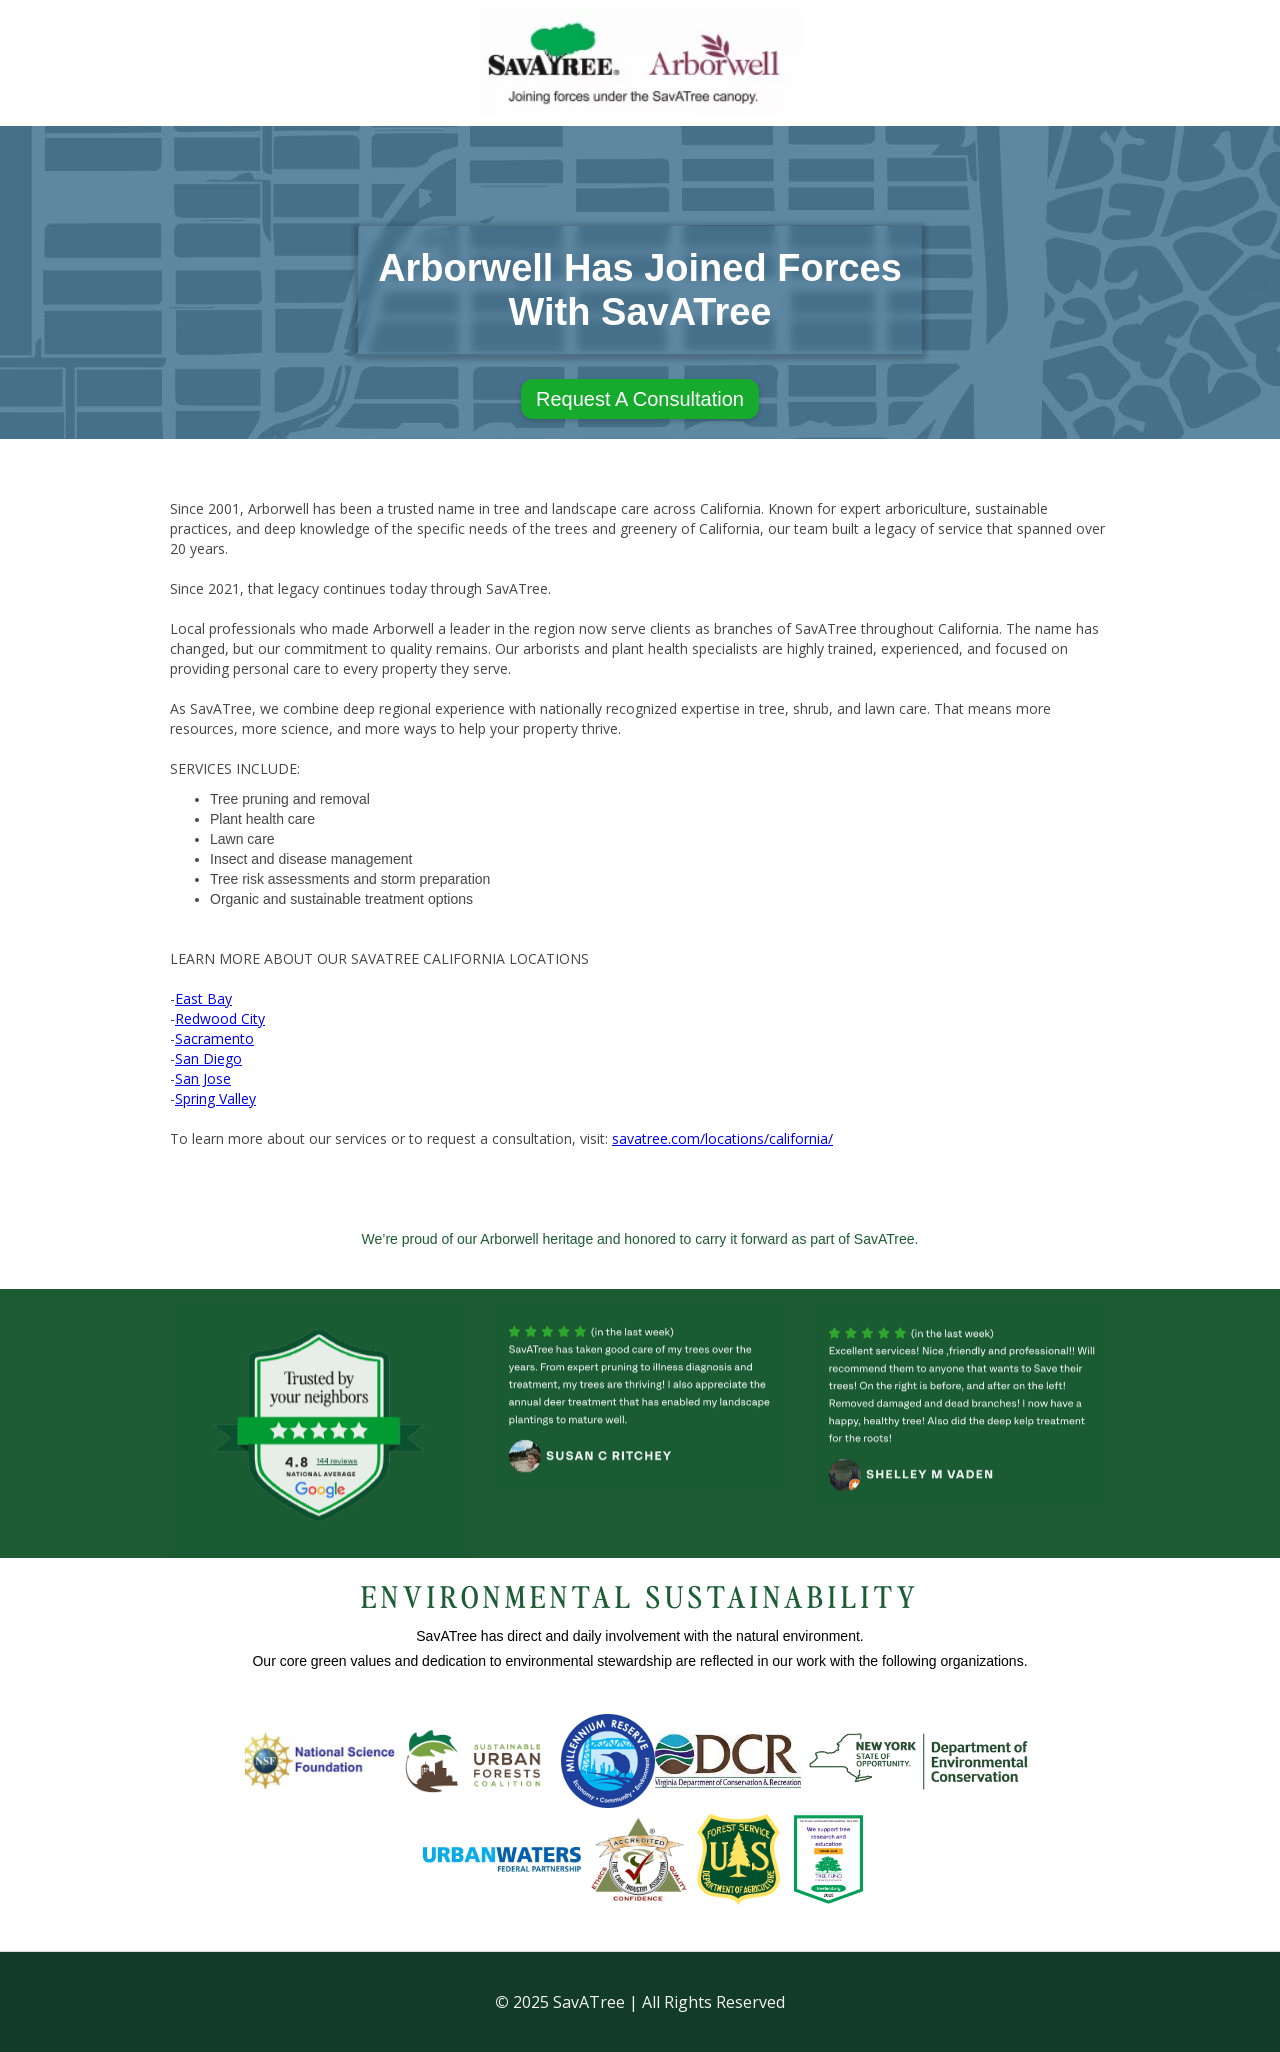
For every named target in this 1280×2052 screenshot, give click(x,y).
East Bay (203, 998)
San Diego (208, 1058)
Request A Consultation (640, 399)
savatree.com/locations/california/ (722, 1138)
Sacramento (214, 1038)
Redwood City (220, 1018)
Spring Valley (215, 1098)
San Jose (203, 1078)
